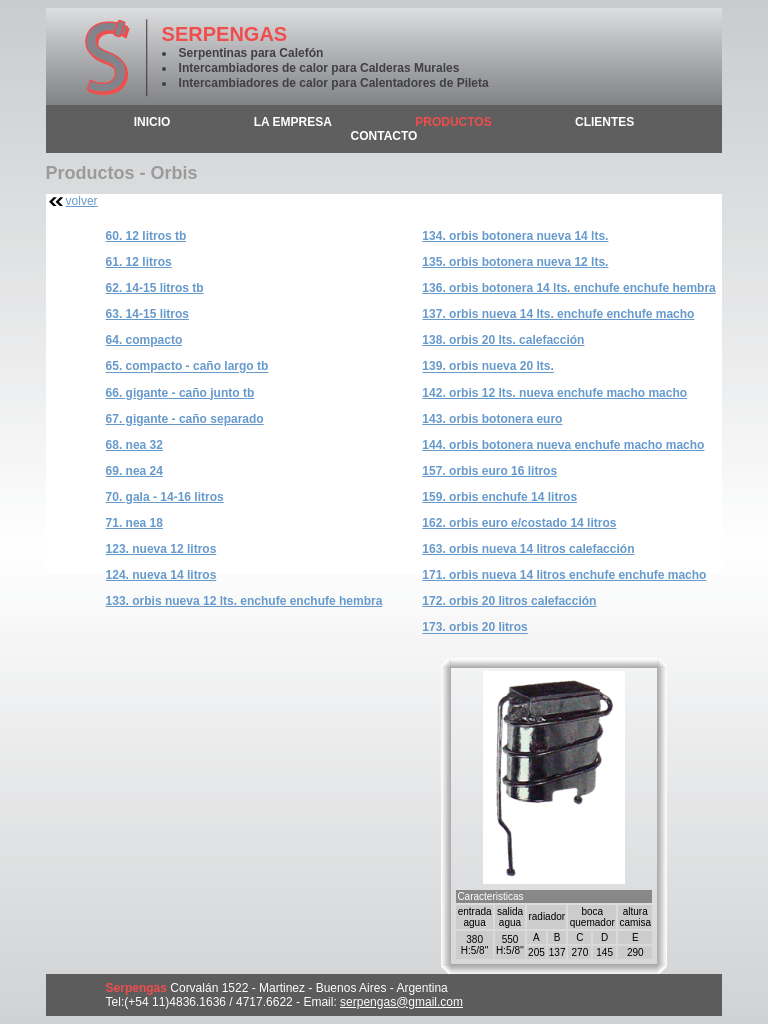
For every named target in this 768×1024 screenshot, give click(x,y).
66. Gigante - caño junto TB (180, 393)
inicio (152, 122)
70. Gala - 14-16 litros (165, 497)
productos (453, 122)
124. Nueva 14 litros (161, 575)
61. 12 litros (139, 262)
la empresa (293, 122)
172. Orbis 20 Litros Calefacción (509, 601)
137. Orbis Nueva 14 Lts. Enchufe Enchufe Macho (558, 314)
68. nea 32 (134, 445)
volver (82, 201)
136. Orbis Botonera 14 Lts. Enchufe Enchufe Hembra (568, 288)
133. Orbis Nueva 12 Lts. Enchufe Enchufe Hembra (244, 601)
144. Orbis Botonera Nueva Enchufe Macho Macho (563, 445)
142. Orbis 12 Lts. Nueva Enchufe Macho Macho (554, 393)
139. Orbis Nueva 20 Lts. (487, 367)
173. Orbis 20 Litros (474, 628)
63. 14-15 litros (147, 314)
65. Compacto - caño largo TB (187, 367)
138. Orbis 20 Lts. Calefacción (503, 340)
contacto (384, 136)
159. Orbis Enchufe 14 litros (499, 497)
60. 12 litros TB (146, 236)
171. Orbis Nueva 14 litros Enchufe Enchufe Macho (564, 575)
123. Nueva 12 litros (161, 549)
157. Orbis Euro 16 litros (489, 471)
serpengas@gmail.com (401, 1002)
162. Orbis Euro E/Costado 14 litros (519, 523)
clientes (604, 122)
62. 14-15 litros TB (155, 288)
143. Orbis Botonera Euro (492, 419)
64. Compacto (144, 340)
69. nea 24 (134, 471)
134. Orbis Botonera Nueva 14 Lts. (515, 236)
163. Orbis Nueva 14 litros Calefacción (528, 549)
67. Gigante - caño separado (185, 419)
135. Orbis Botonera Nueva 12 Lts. (515, 262)
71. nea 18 (134, 523)
